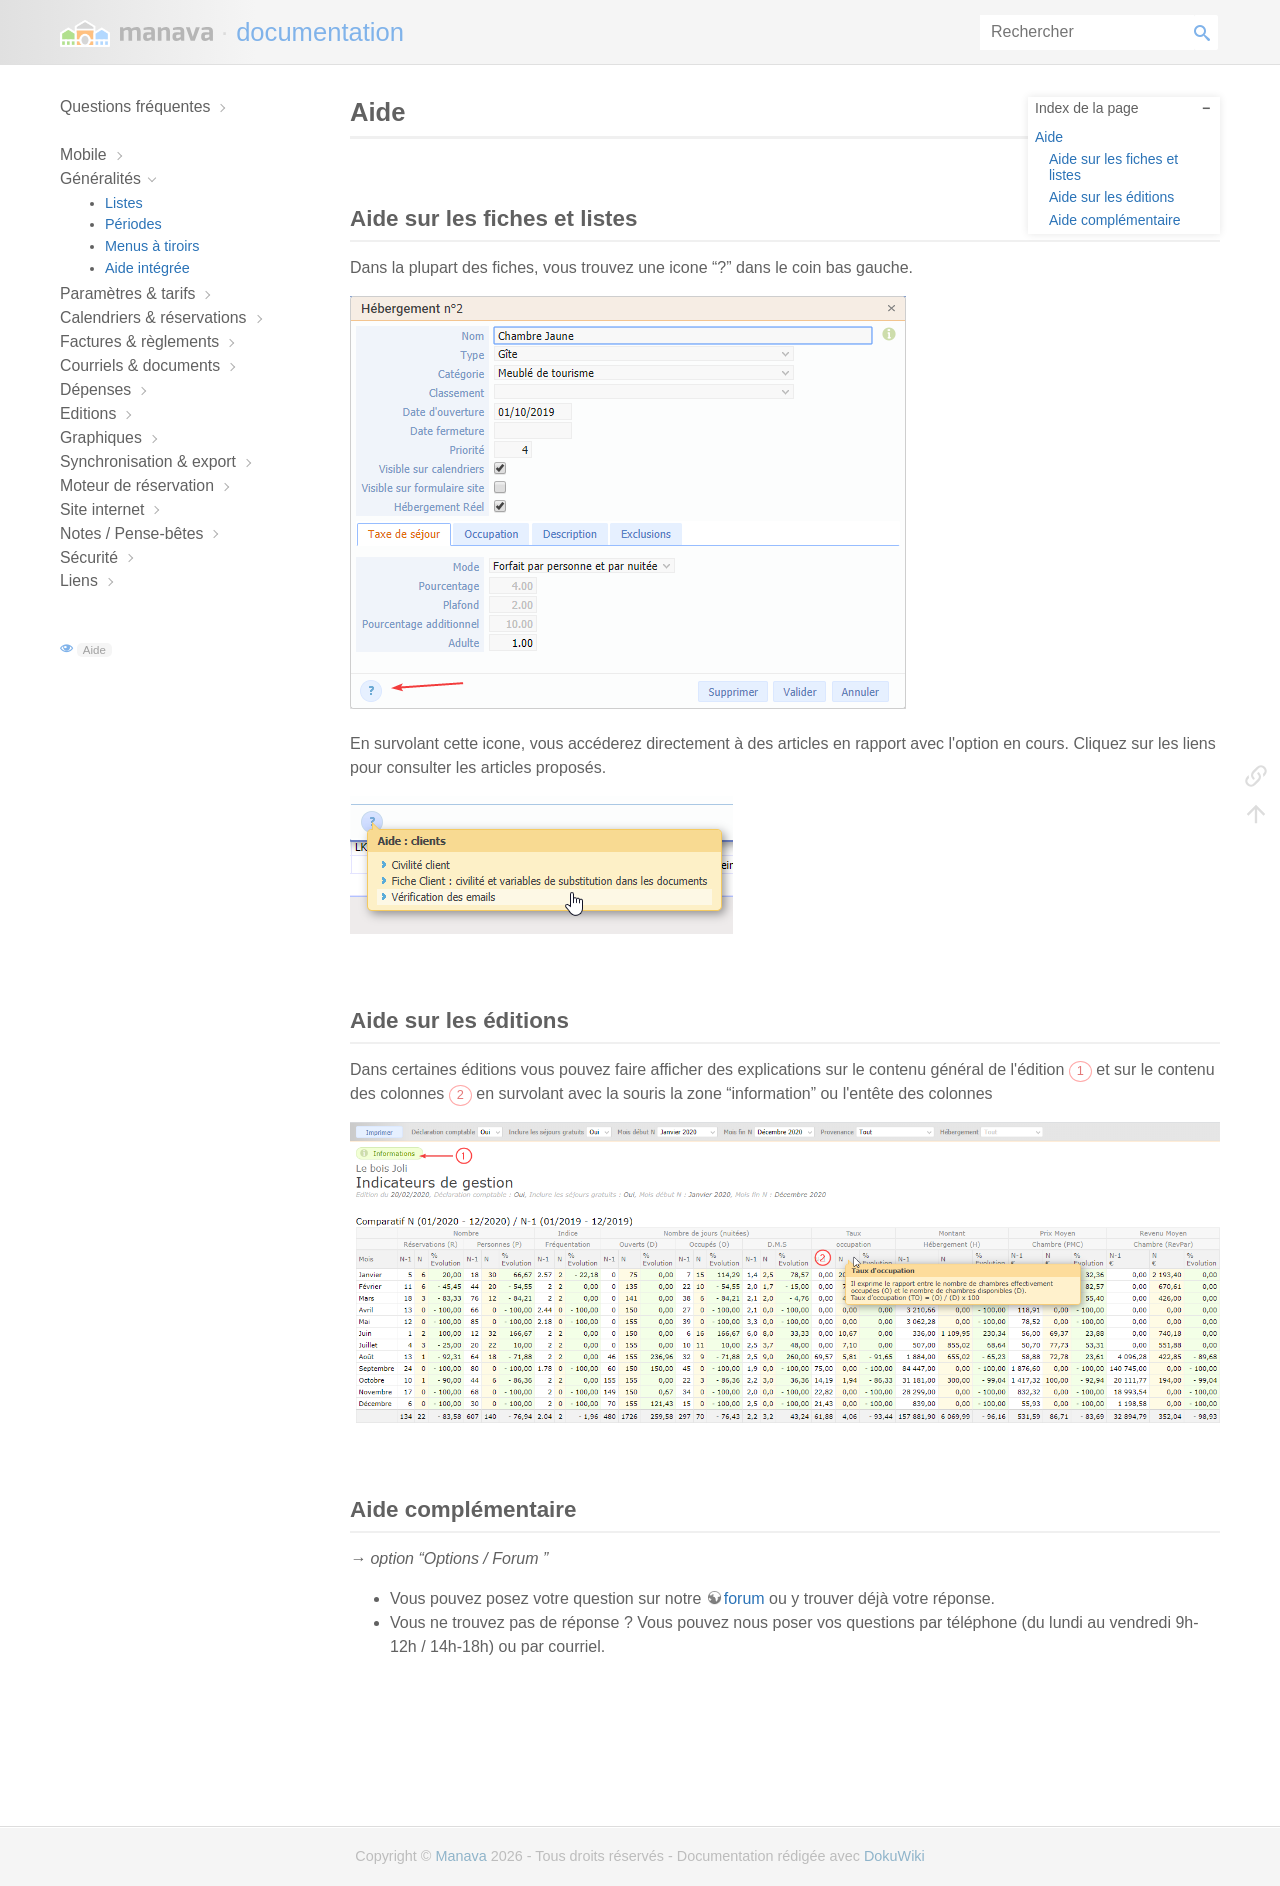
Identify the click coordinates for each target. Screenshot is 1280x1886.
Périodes (133, 224)
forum (744, 1598)
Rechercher (1206, 32)
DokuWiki (894, 1856)
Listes (124, 203)
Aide (94, 650)
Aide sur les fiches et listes (1113, 166)
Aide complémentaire (1115, 220)
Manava (460, 1856)
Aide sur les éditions (1111, 197)
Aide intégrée (147, 268)
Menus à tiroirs (152, 246)
